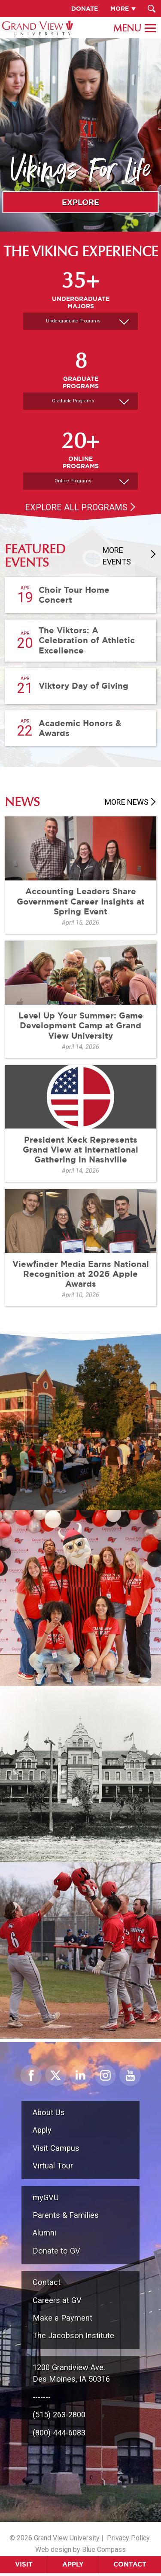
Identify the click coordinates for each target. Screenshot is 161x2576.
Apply (73, 2564)
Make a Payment (62, 2317)
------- (42, 2396)
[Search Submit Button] (151, 8)
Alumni (44, 2232)
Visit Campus (56, 2148)
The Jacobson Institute (73, 2335)
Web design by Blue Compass (80, 2549)
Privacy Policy (128, 2538)
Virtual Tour (53, 2165)
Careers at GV (57, 2300)
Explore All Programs (76, 507)
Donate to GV (56, 2250)
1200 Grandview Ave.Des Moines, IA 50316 (71, 2373)
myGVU (46, 2197)
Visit (24, 2564)
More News (127, 802)
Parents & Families (66, 2215)
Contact (129, 2564)
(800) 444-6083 (59, 2432)
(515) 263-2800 (59, 2414)
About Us (49, 2112)
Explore (80, 202)
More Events (117, 556)
